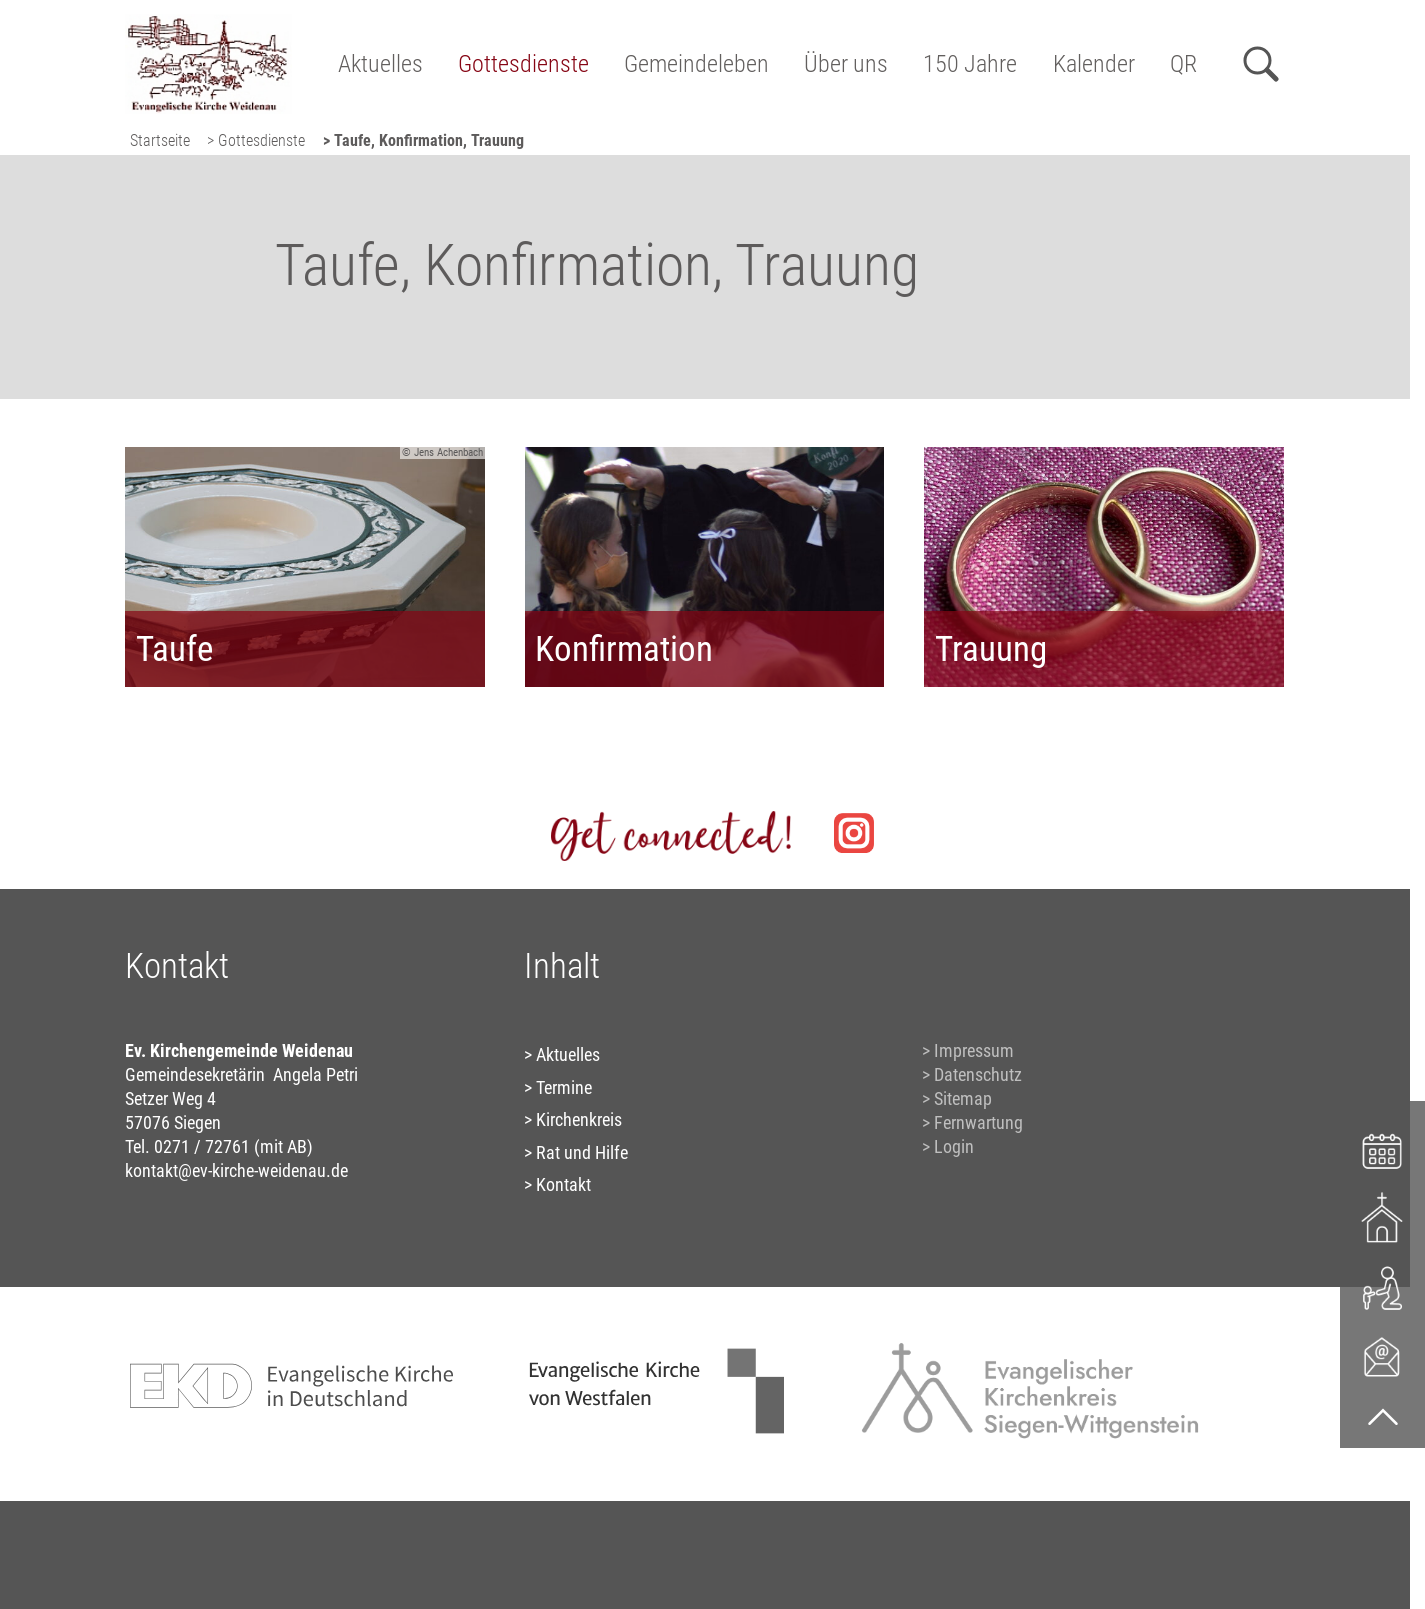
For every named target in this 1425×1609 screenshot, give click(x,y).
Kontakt (563, 1184)
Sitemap (963, 1098)
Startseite (160, 140)
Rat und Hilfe (582, 1152)
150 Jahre (970, 64)
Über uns (846, 64)
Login (954, 1146)
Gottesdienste (523, 64)
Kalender (1094, 64)
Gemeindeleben (696, 64)
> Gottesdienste (256, 140)
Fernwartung (978, 1122)
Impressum (974, 1050)
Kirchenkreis (579, 1119)
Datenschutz (978, 1074)
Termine (564, 1087)
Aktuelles (380, 64)
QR (1183, 64)
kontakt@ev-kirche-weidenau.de (236, 1170)
